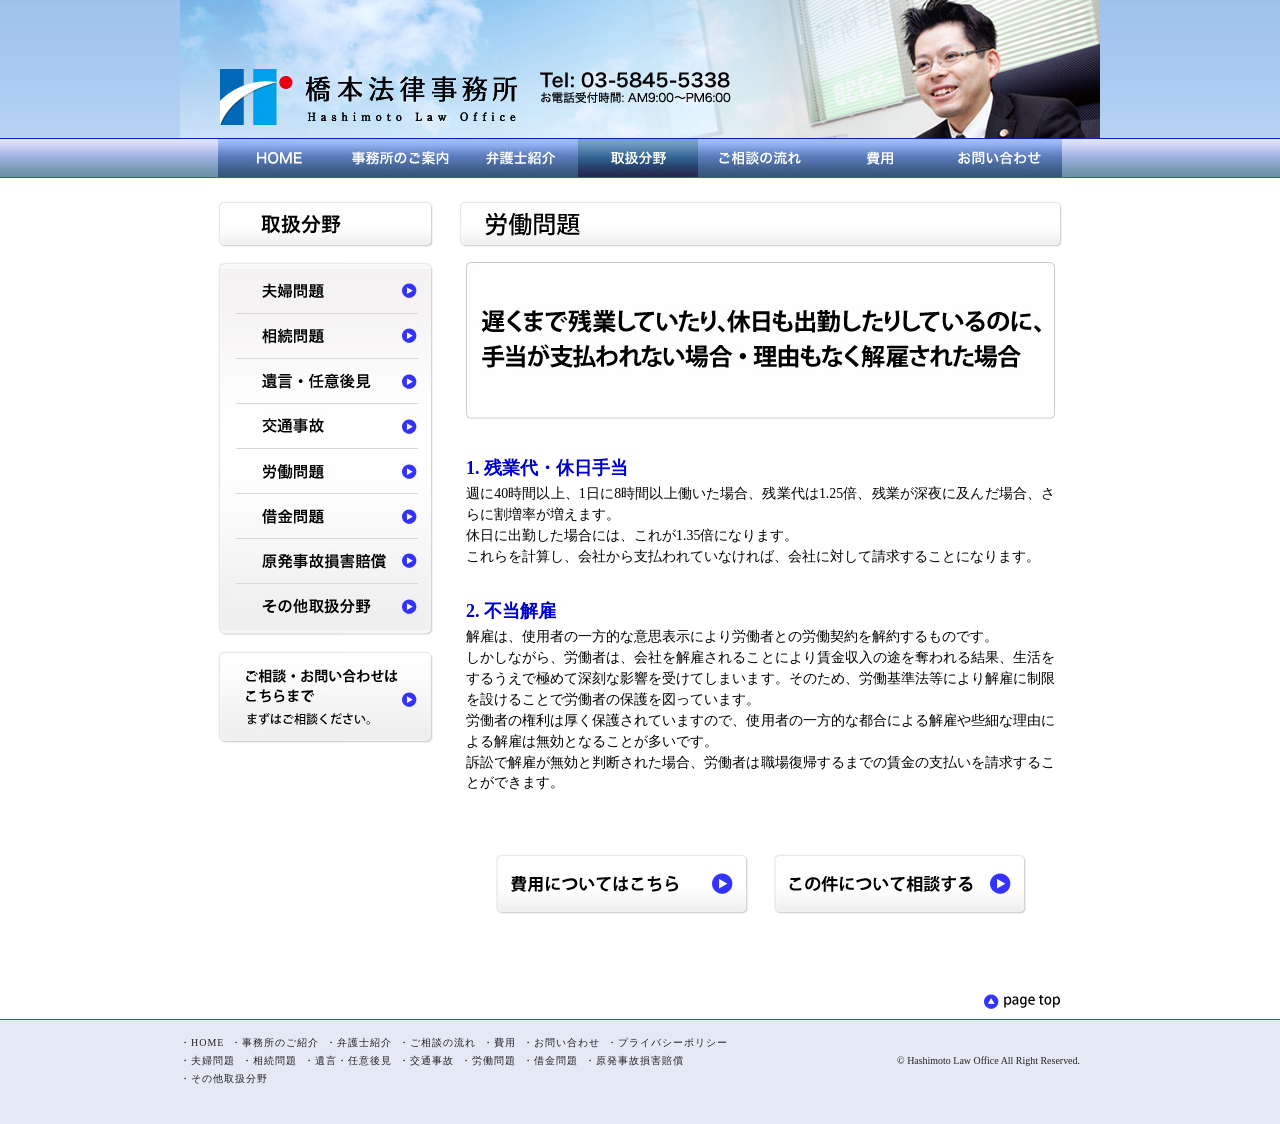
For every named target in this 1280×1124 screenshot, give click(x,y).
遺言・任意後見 (325, 382)
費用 (878, 158)
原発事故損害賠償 (325, 562)
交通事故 (325, 427)
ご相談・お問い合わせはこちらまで (325, 697)
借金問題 (325, 517)
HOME (278, 158)
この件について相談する (900, 884)
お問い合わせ (1000, 158)
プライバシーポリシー (673, 1042)
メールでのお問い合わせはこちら (635, 115)
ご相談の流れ (758, 158)
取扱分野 (638, 158)
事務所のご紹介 (398, 158)
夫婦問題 (325, 292)
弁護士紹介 (518, 158)
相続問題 (325, 337)
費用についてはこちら (622, 884)
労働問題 (325, 472)
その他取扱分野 (325, 607)
